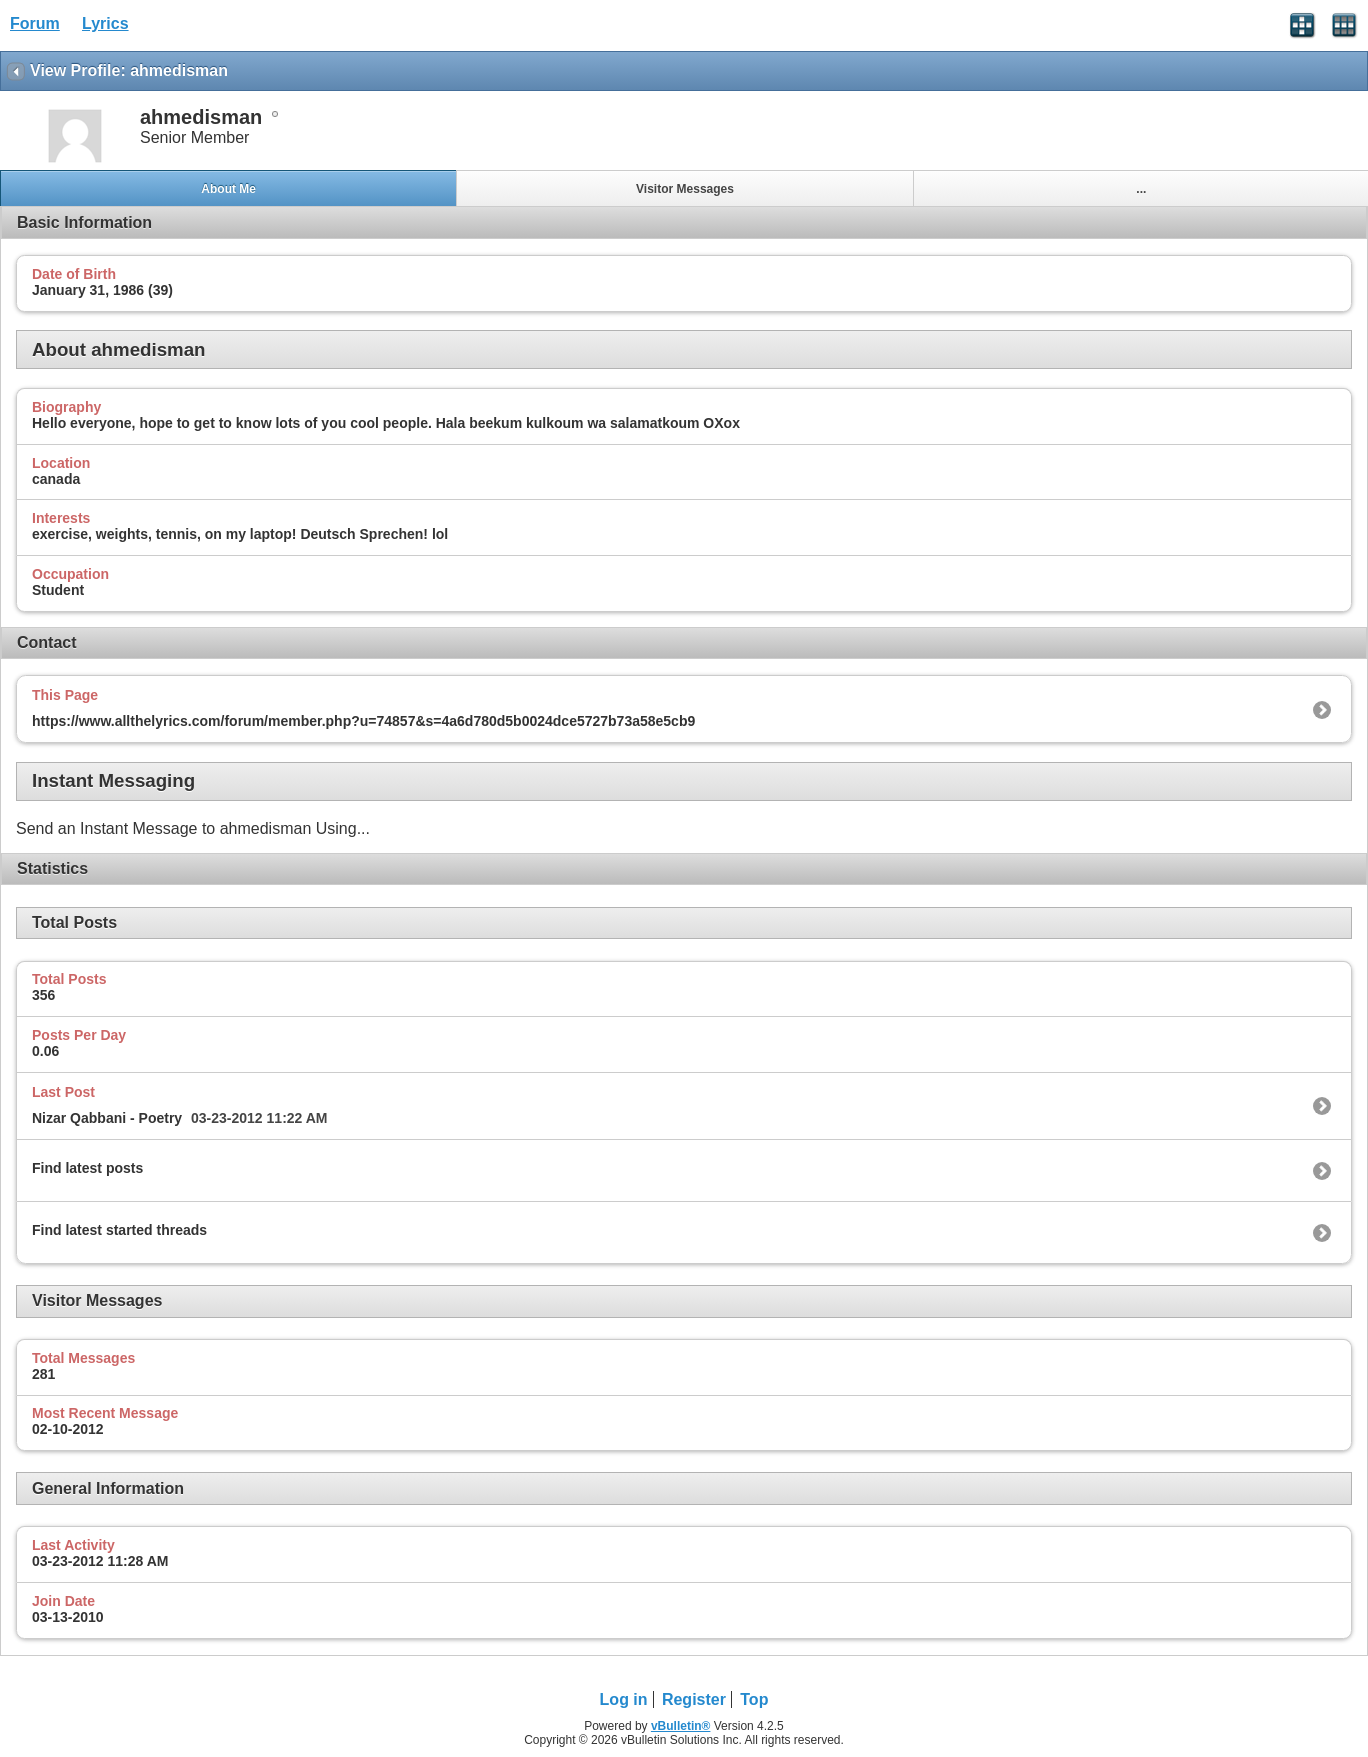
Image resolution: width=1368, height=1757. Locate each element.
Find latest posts (87, 1168)
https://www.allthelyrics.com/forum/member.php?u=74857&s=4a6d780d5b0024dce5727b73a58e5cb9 (363, 721)
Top (754, 1699)
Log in (624, 1699)
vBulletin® (681, 1726)
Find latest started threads (119, 1230)
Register (694, 1699)
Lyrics (105, 23)
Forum (35, 23)
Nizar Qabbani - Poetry (107, 1118)
